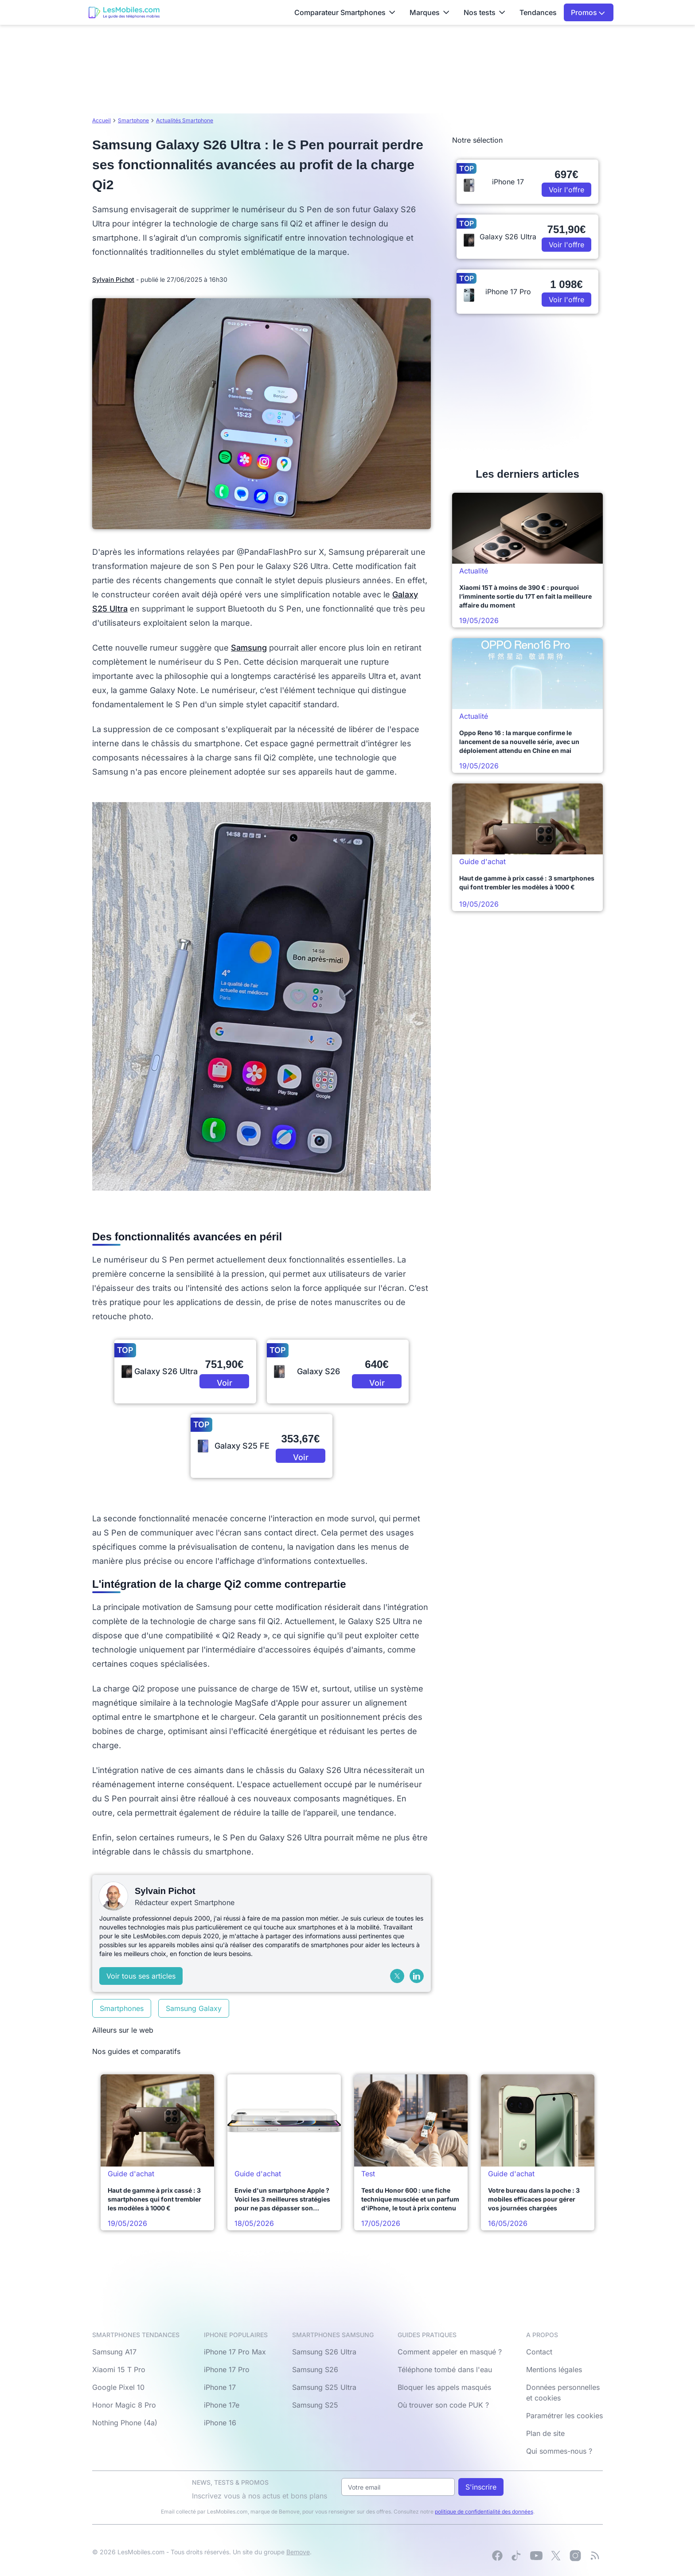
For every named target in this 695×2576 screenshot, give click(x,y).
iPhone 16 (220, 2422)
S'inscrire (480, 2486)
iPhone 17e (221, 2405)
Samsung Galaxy (194, 2008)
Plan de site (545, 2433)
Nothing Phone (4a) (124, 2422)
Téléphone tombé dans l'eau (445, 2369)
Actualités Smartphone (184, 120)
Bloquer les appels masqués (444, 2387)
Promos (588, 12)
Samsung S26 (315, 2369)
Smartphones (122, 2008)
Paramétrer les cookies (564, 2415)
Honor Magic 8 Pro (124, 2405)
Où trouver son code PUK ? (443, 2405)
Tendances (538, 12)
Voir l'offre (224, 1383)
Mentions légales (554, 2369)
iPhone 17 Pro (227, 2369)
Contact (539, 2351)
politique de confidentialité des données (484, 2511)
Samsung (249, 647)
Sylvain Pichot (113, 279)
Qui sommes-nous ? (559, 2451)
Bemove (298, 2552)
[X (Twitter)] (397, 1976)
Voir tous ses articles (141, 1976)
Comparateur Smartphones (344, 12)
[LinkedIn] (417, 1976)
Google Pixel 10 (118, 2387)
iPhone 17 (220, 2387)
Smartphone (133, 120)
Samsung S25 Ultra (324, 2387)
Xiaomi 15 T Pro (118, 2369)
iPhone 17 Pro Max (235, 2351)
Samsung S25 (315, 2405)
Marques (429, 12)
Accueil (101, 120)
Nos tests (484, 12)
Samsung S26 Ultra (324, 2351)
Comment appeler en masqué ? (450, 2351)
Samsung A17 (114, 2351)
